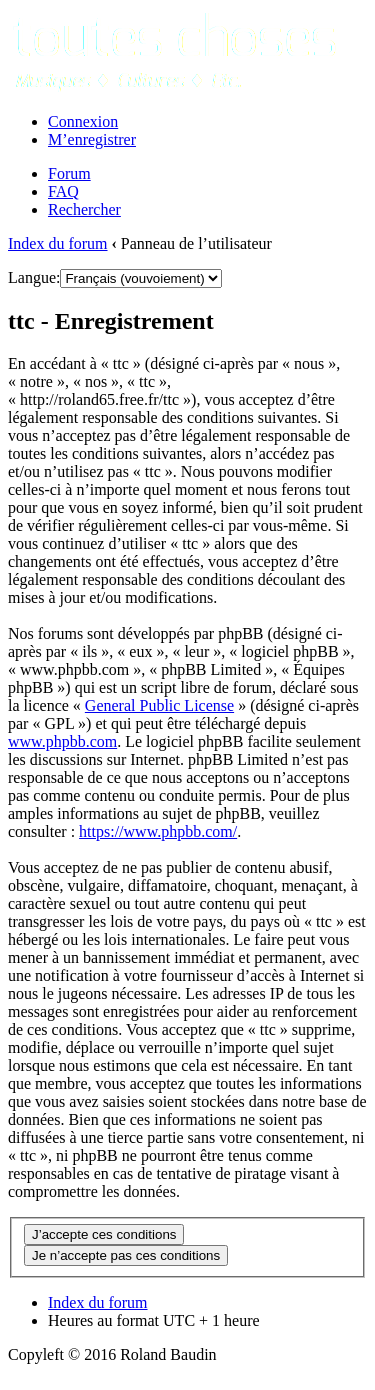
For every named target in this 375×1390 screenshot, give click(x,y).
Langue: (34, 277)
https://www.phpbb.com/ (158, 831)
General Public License (159, 705)
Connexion (83, 121)
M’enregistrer (92, 139)
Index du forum (58, 243)
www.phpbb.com (62, 741)
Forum (69, 173)
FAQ (63, 191)
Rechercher (84, 209)
